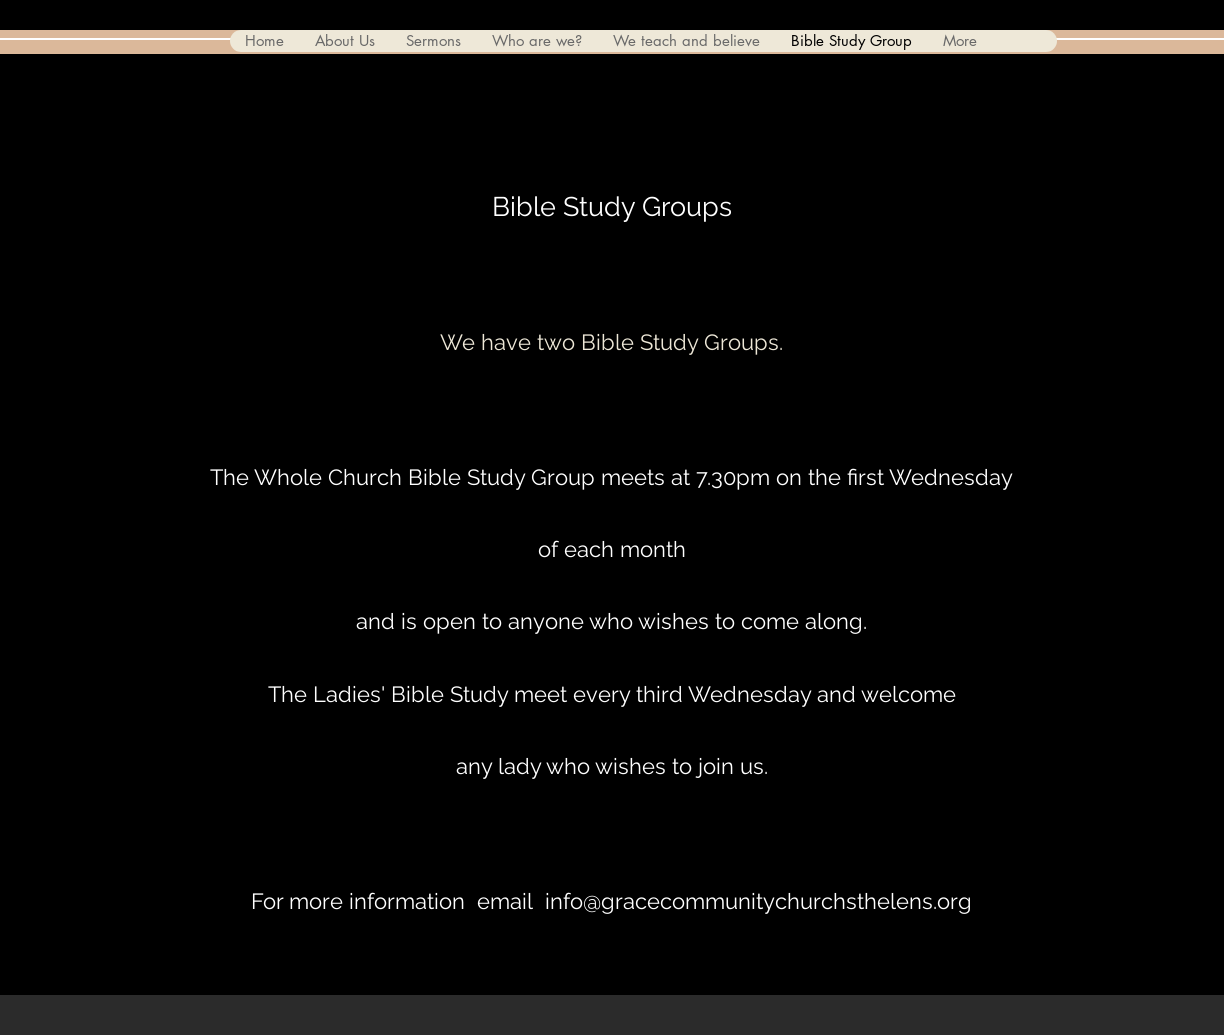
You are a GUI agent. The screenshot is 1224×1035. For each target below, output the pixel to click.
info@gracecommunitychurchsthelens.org (758, 901)
